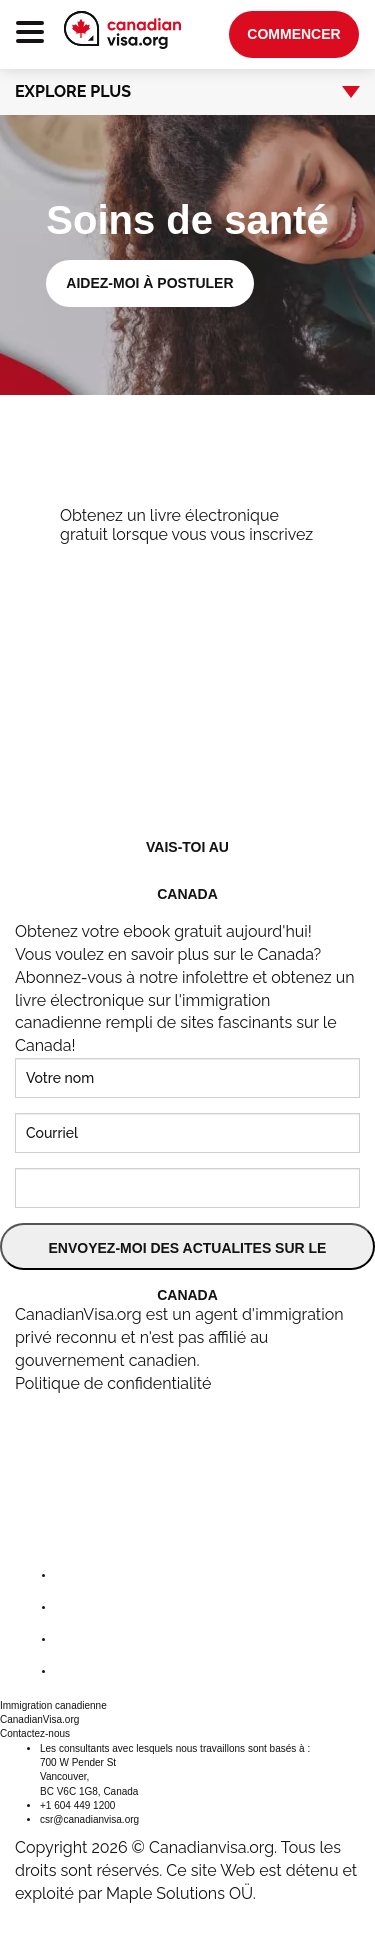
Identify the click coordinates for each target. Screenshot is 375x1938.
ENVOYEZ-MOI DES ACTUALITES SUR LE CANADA (188, 1255)
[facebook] (71, 1575)
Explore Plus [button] (175, 92)
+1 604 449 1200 (77, 1805)
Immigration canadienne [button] (53, 1705)
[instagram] (71, 1639)
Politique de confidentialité (113, 1383)
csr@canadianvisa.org (89, 1819)
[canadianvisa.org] (122, 30)
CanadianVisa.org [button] (39, 1719)
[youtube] (71, 1671)
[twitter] (71, 1607)
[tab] (187, 92)
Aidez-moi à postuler (149, 283)
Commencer (293, 34)
